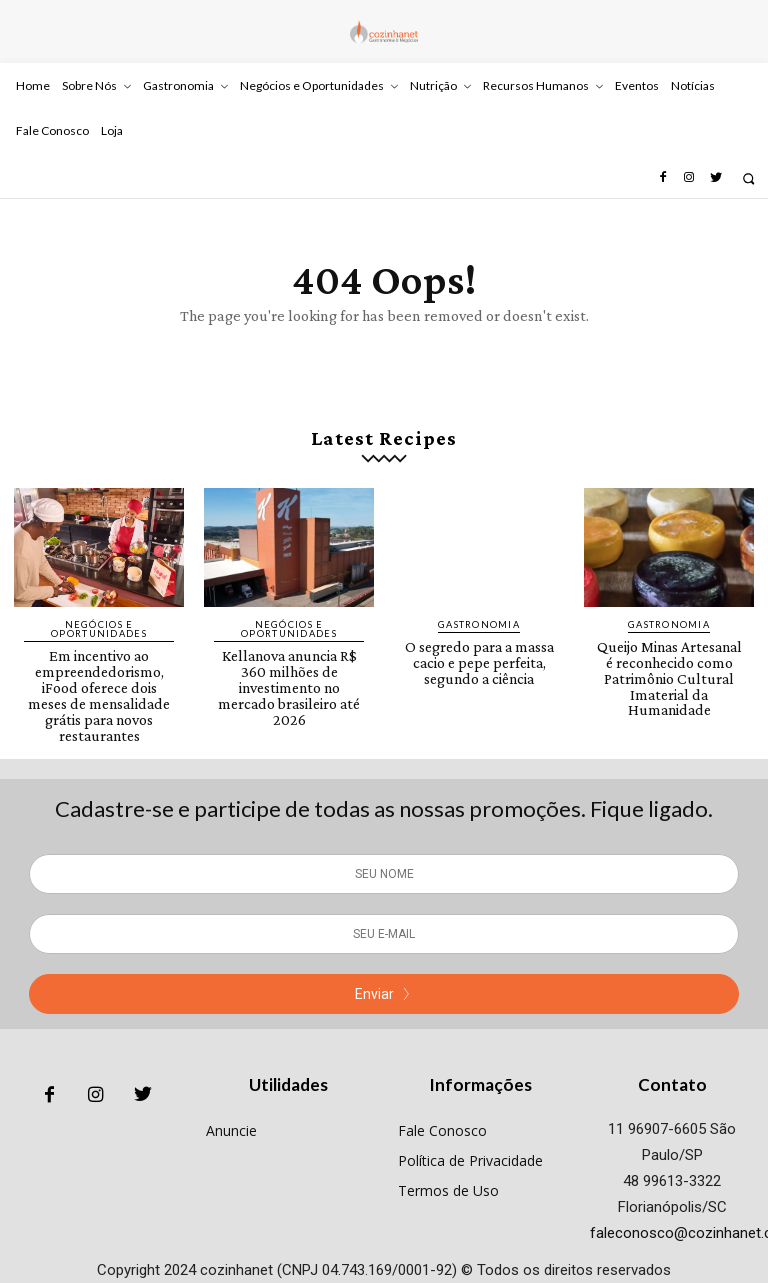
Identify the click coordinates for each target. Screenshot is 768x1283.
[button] (748, 178)
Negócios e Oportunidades (99, 623)
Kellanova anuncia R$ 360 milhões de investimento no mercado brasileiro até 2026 (289, 670)
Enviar (384, 963)
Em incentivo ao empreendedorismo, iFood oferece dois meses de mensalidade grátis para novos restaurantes (99, 677)
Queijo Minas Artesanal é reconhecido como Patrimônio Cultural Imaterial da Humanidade (669, 661)
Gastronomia (479, 618)
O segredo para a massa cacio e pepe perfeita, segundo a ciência (479, 654)
